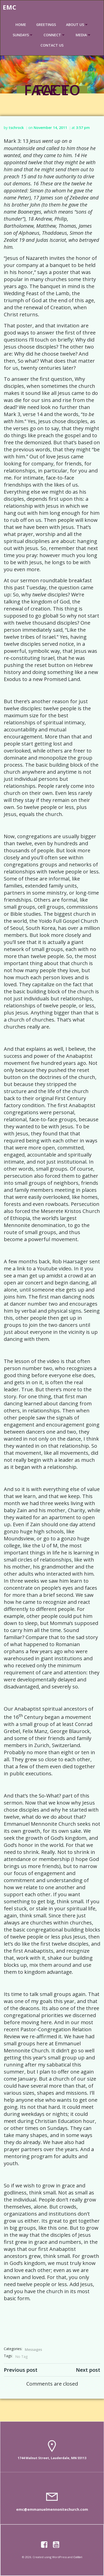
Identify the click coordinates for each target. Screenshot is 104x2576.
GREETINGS (46, 24)
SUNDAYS (23, 34)
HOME (20, 24)
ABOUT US (77, 24)
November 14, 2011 (50, 127)
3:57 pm (83, 127)
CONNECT (55, 34)
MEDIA (83, 34)
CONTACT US (52, 45)
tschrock (16, 127)
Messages (33, 2349)
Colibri (77, 2557)
